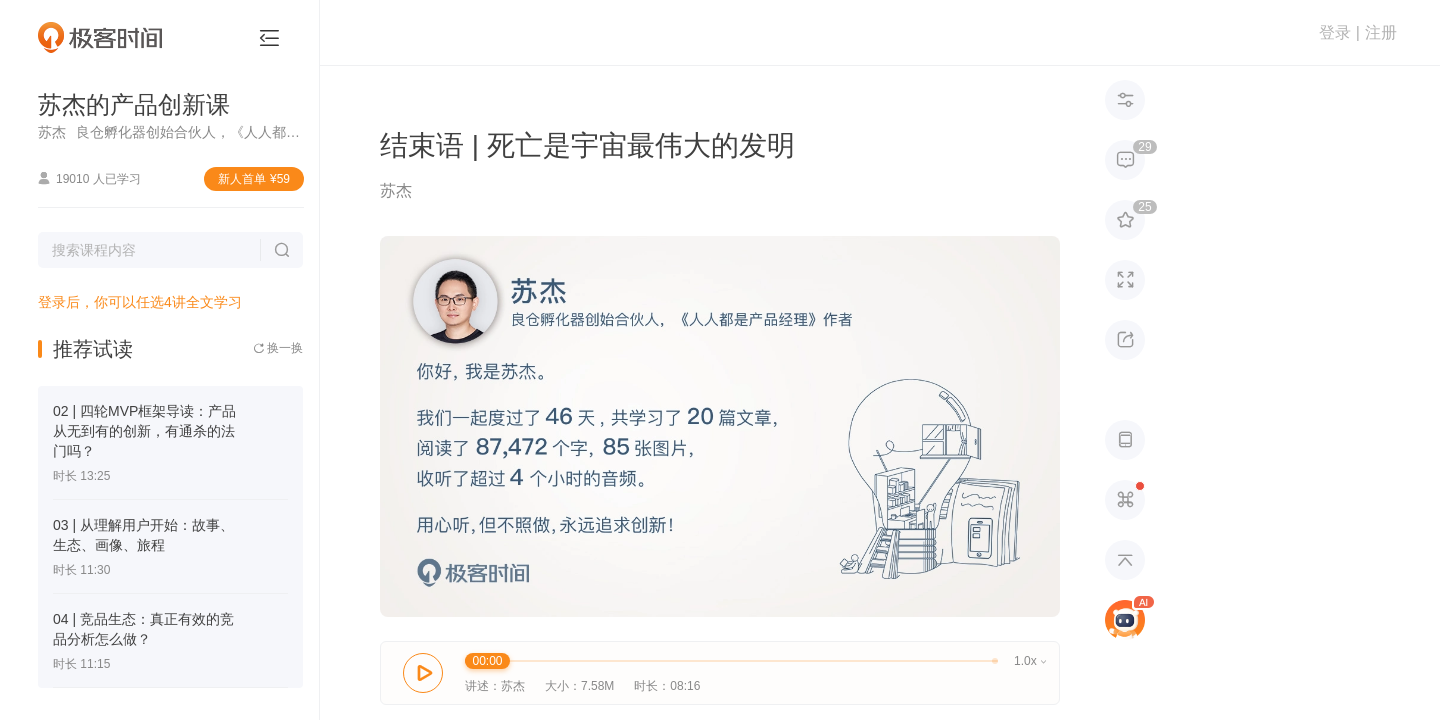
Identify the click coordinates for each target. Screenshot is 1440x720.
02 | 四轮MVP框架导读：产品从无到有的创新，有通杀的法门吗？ (144, 431)
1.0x (1029, 661)
